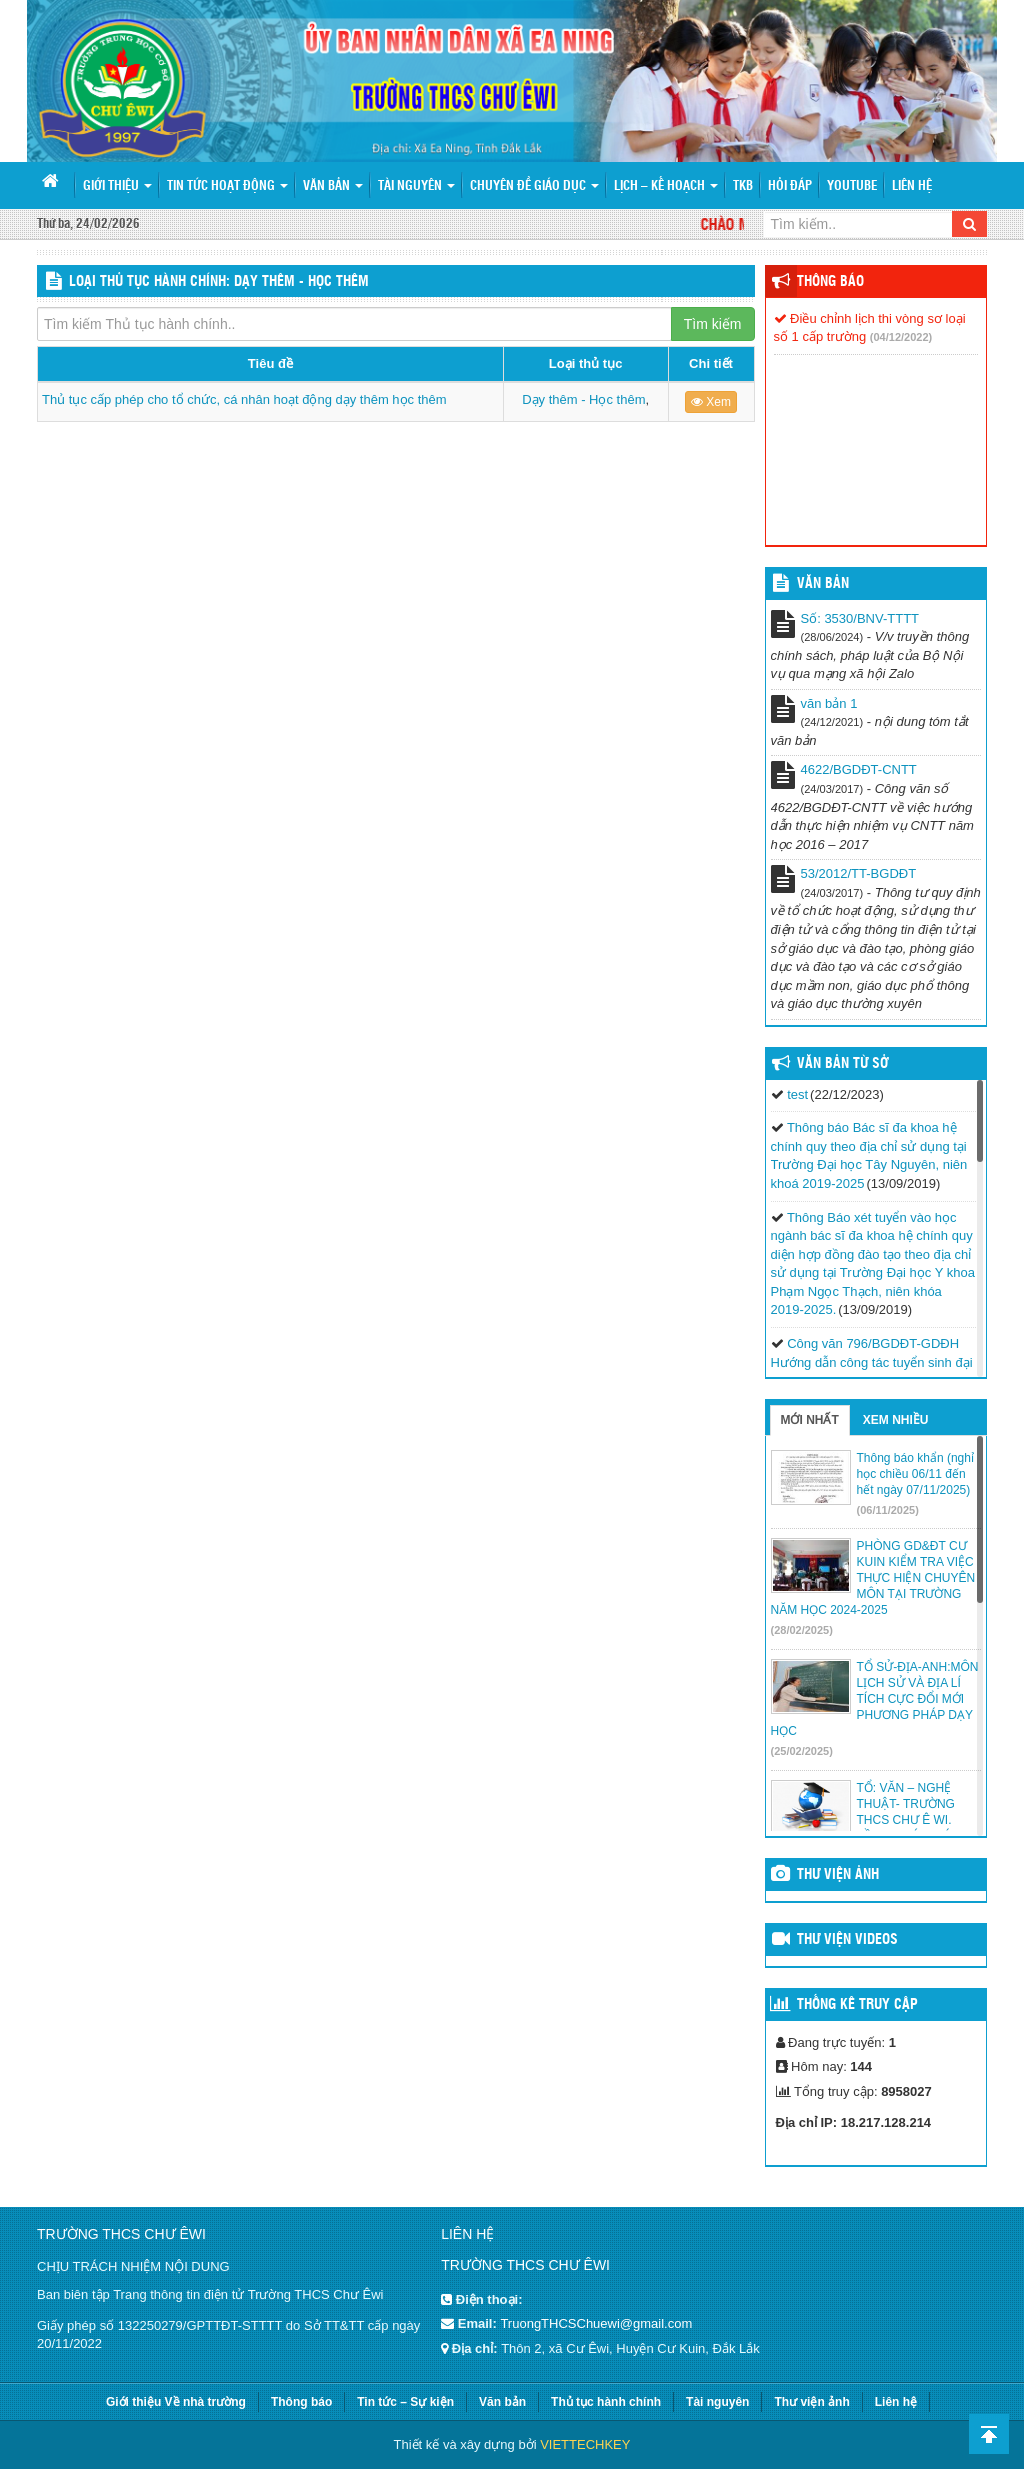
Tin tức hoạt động (227, 186)
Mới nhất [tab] (810, 1420)
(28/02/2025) (802, 1630)
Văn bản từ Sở (842, 1064)
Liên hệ (912, 186)
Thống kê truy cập (857, 2005)
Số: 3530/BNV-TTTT (860, 618)
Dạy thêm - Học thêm (583, 399)
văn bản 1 (829, 703)
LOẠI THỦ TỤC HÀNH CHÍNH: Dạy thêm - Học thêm (219, 282)
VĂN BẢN (823, 584)
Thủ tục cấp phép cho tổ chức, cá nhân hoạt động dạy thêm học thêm (244, 399)
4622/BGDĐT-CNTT (859, 769)
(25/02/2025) (802, 1751)
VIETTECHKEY (585, 2444)
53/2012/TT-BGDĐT (859, 873)
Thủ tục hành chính (606, 2402)
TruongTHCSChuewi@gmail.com (596, 2323)
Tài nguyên (416, 186)
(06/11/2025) (888, 1510)
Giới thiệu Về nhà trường (176, 2402)
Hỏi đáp (790, 186)
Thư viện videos (847, 1940)
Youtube (852, 186)
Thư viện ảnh (838, 1875)
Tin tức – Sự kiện (405, 2402)
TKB (743, 186)
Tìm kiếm (713, 324)
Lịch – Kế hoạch (666, 186)
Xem (711, 402)
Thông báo (830, 282)
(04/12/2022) (901, 337)
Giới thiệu (117, 186)
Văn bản (333, 186)
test (797, 1094)
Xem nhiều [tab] (896, 1420)
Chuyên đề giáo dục (534, 186)
